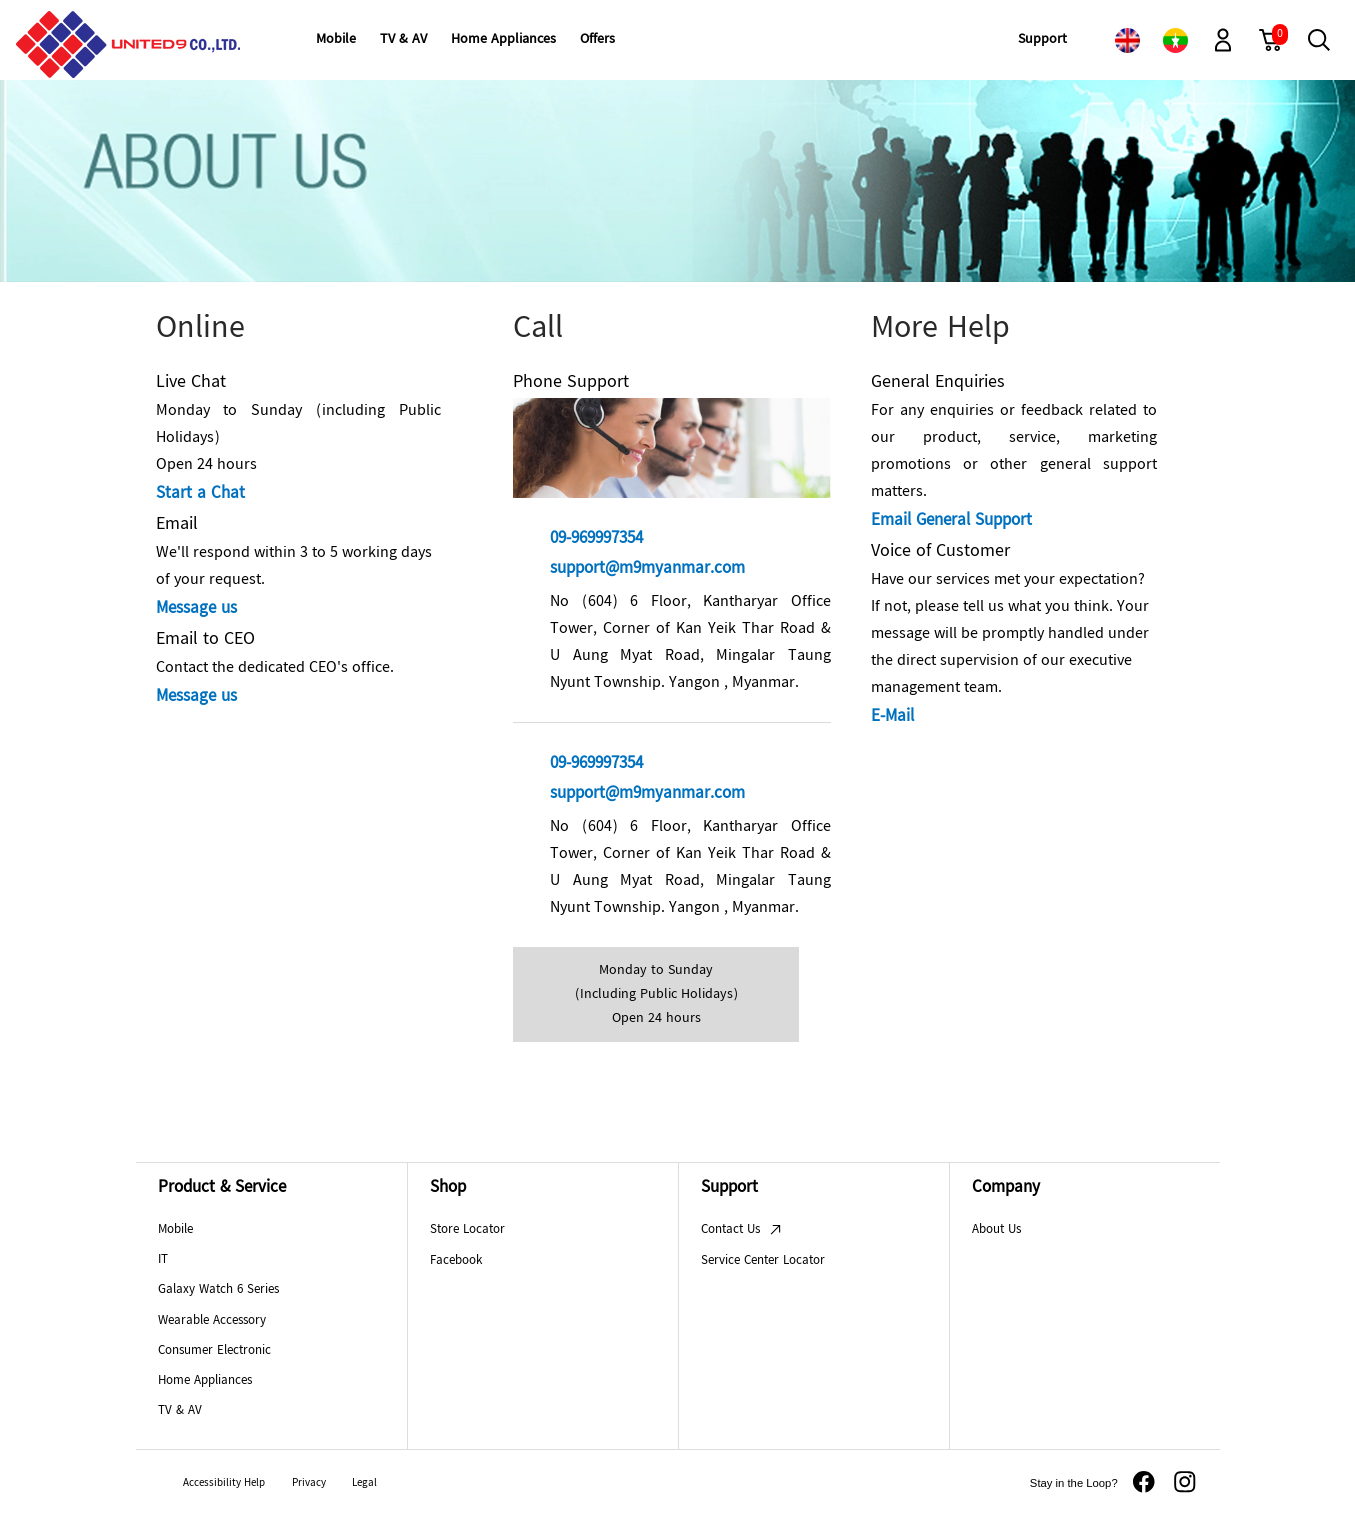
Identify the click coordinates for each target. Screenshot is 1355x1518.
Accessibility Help (224, 1483)
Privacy (309, 1483)
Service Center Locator (763, 1261)
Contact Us (741, 1230)
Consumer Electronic (214, 1351)
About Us (996, 1230)
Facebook (456, 1261)
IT (163, 1260)
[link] (1127, 40)
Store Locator (467, 1230)
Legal (364, 1483)
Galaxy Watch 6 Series (218, 1290)
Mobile (175, 1230)
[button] (1223, 40)
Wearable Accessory (212, 1321)
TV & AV (180, 1411)
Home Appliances (205, 1381)
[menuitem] (336, 40)
